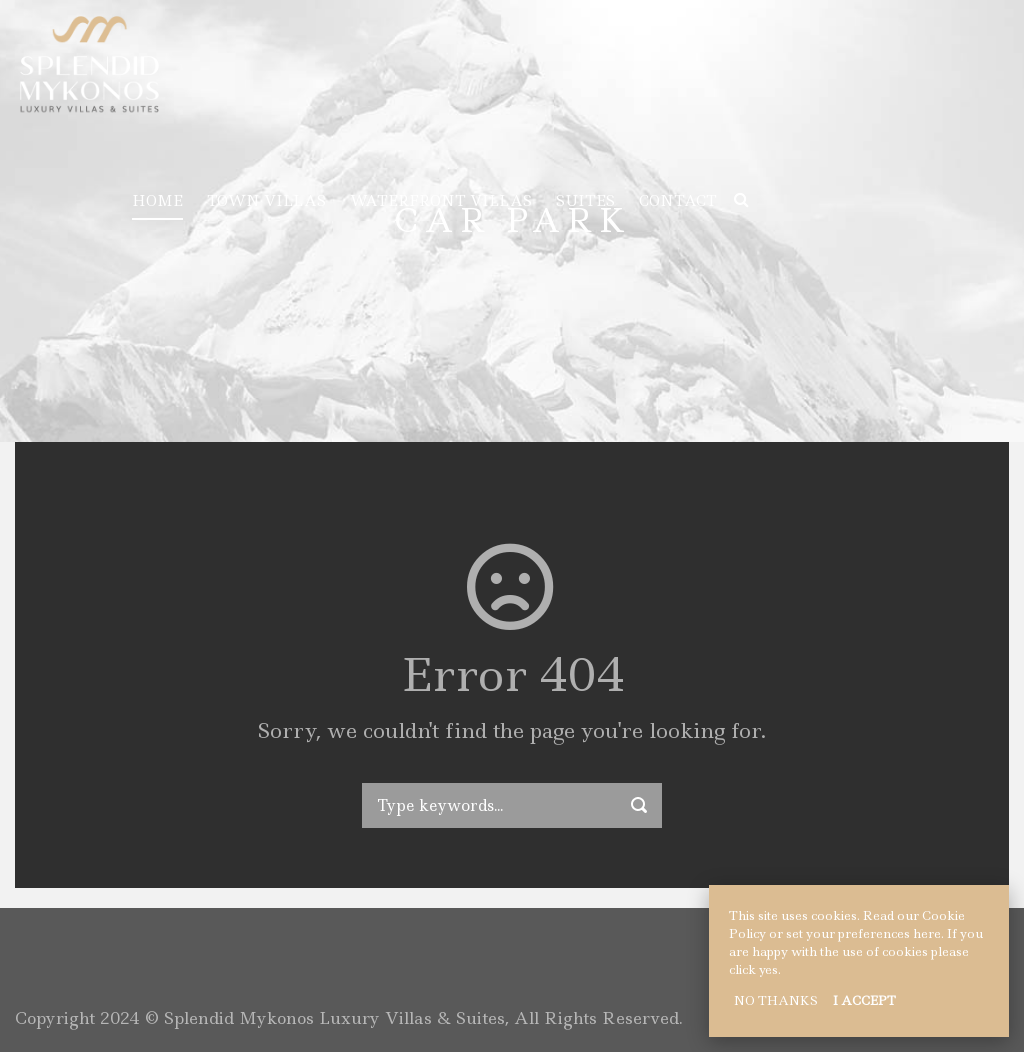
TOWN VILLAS (266, 201)
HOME (157, 201)
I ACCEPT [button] (864, 1000)
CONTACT (678, 201)
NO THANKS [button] (776, 1000)
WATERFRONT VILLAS (441, 201)
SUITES (585, 201)
